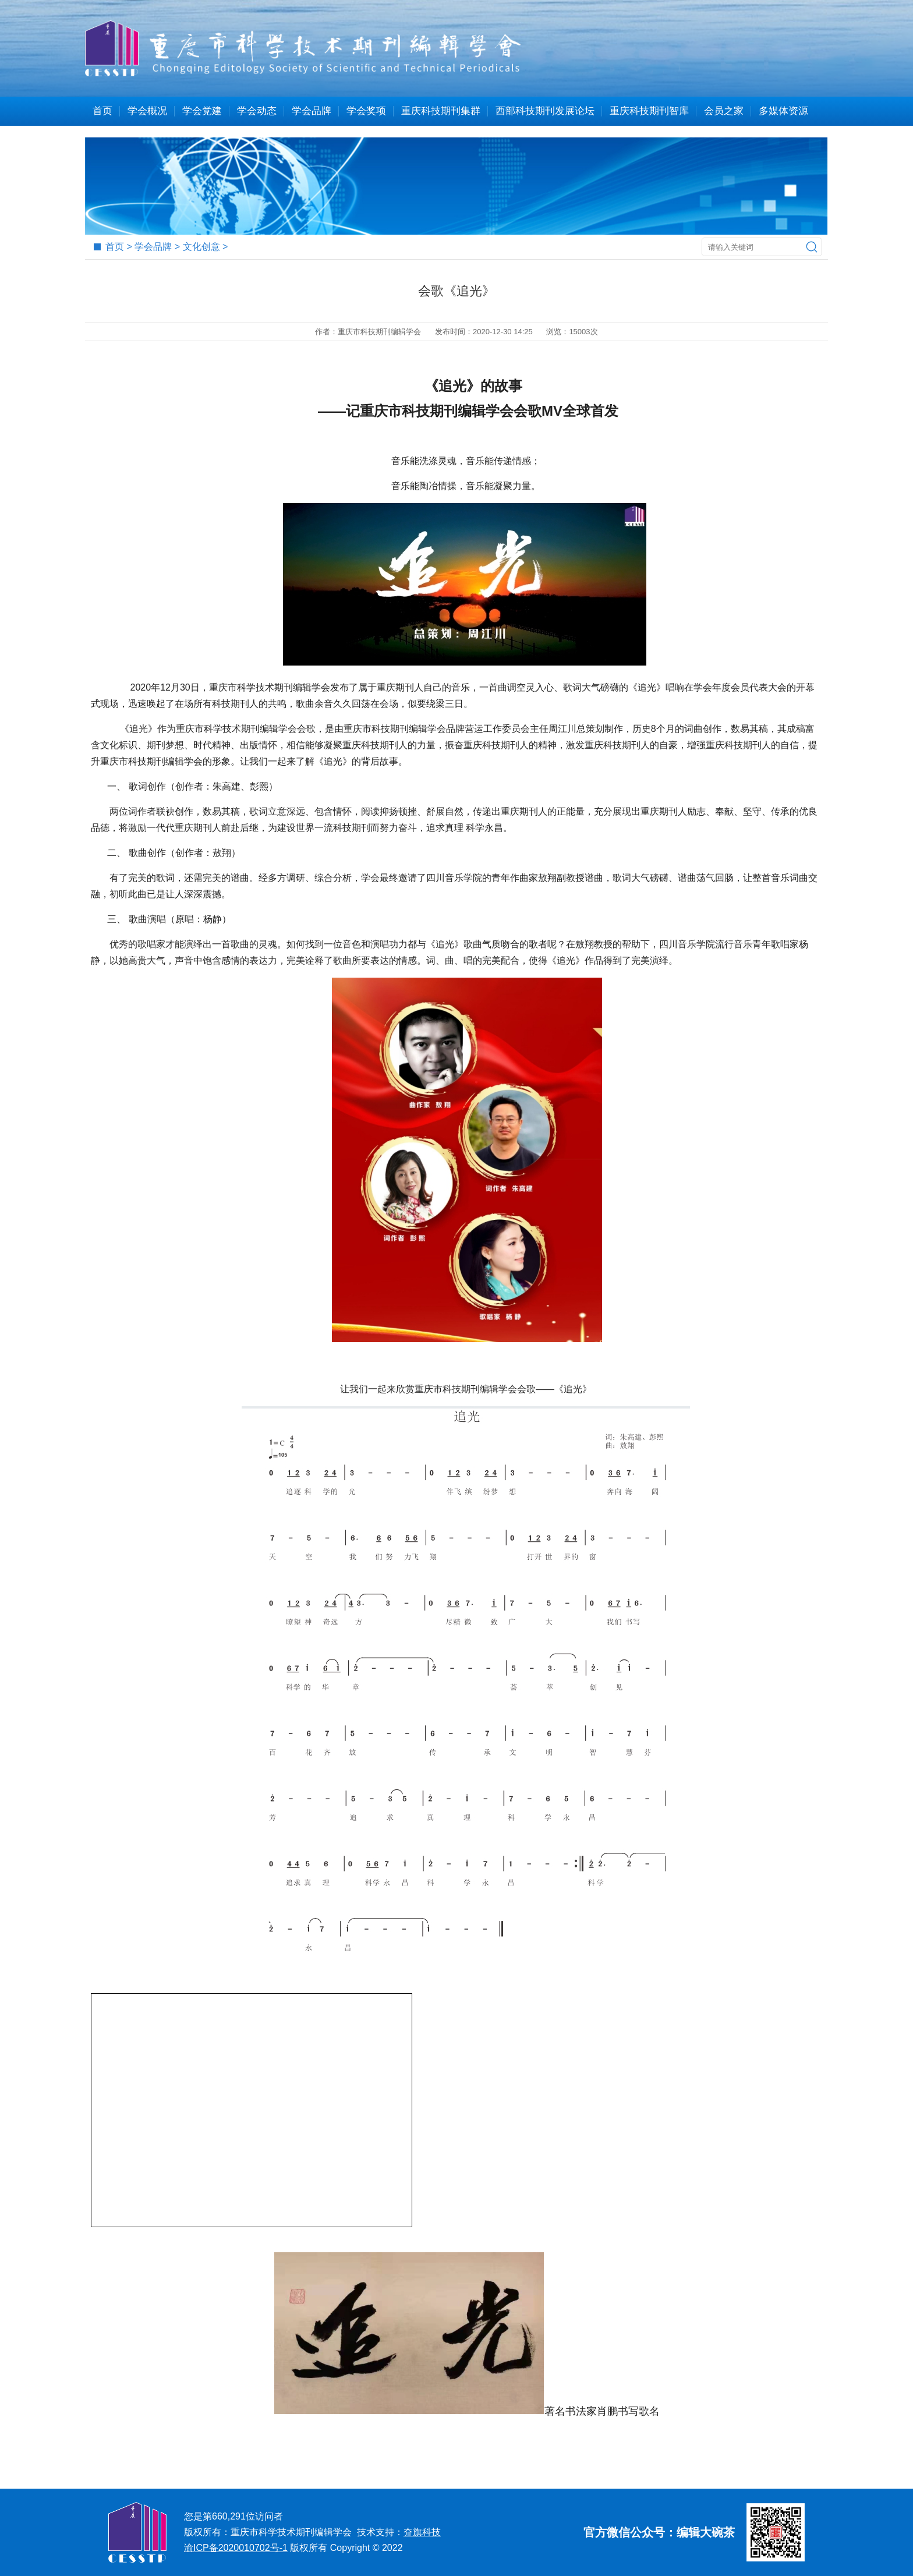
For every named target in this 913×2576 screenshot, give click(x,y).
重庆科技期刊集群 (440, 110)
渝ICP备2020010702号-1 (236, 2548)
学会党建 (202, 110)
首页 (102, 110)
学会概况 (147, 110)
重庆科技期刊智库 (649, 110)
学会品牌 (311, 110)
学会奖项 (366, 110)
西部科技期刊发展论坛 (545, 110)
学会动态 (257, 110)
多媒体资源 (783, 110)
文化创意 (201, 247)
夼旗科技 (422, 2532)
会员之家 (724, 110)
